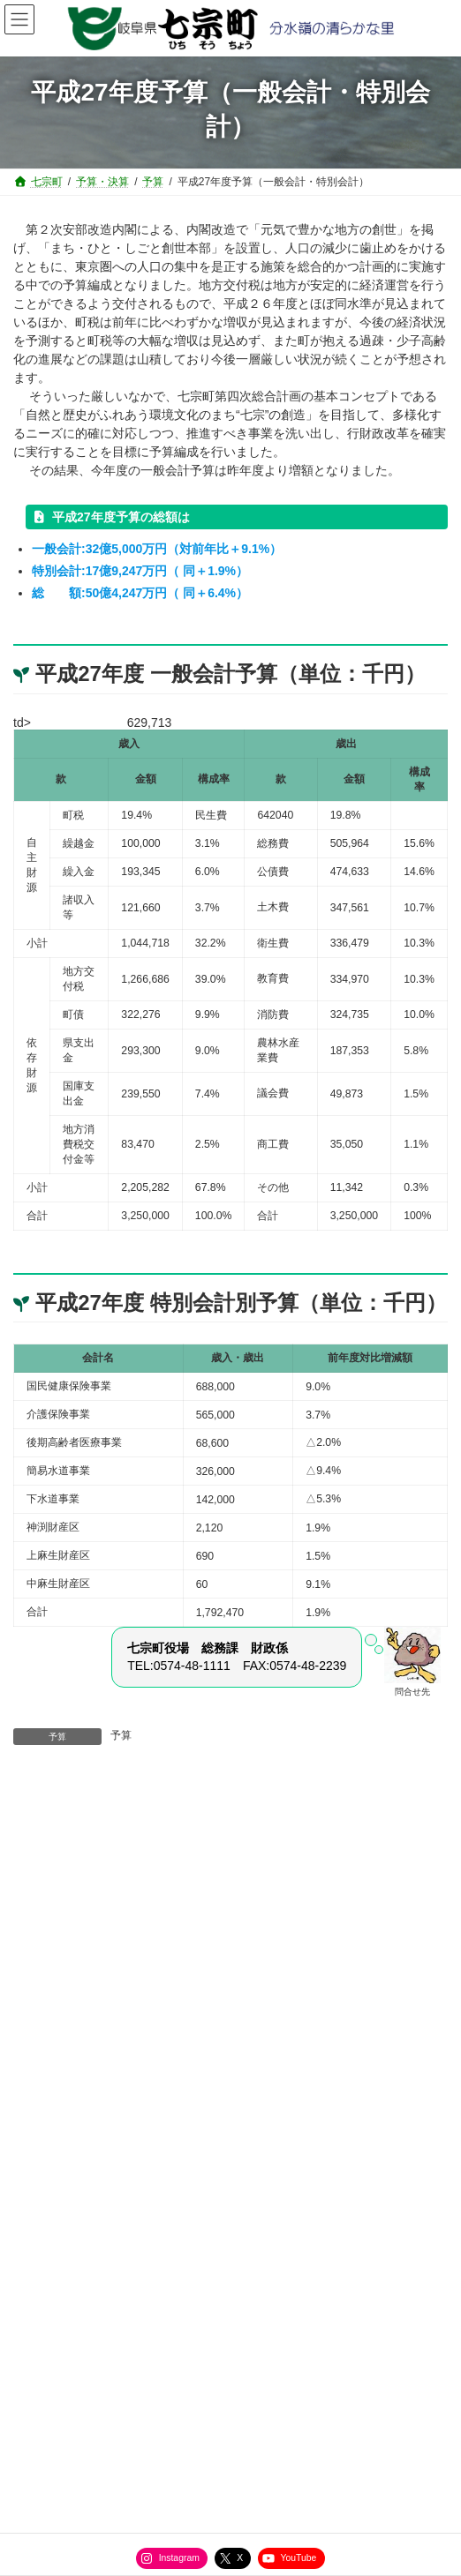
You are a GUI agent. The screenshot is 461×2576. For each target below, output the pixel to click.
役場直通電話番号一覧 (75, 2358)
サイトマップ (53, 2325)
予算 (121, 1735)
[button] (230, 1943)
